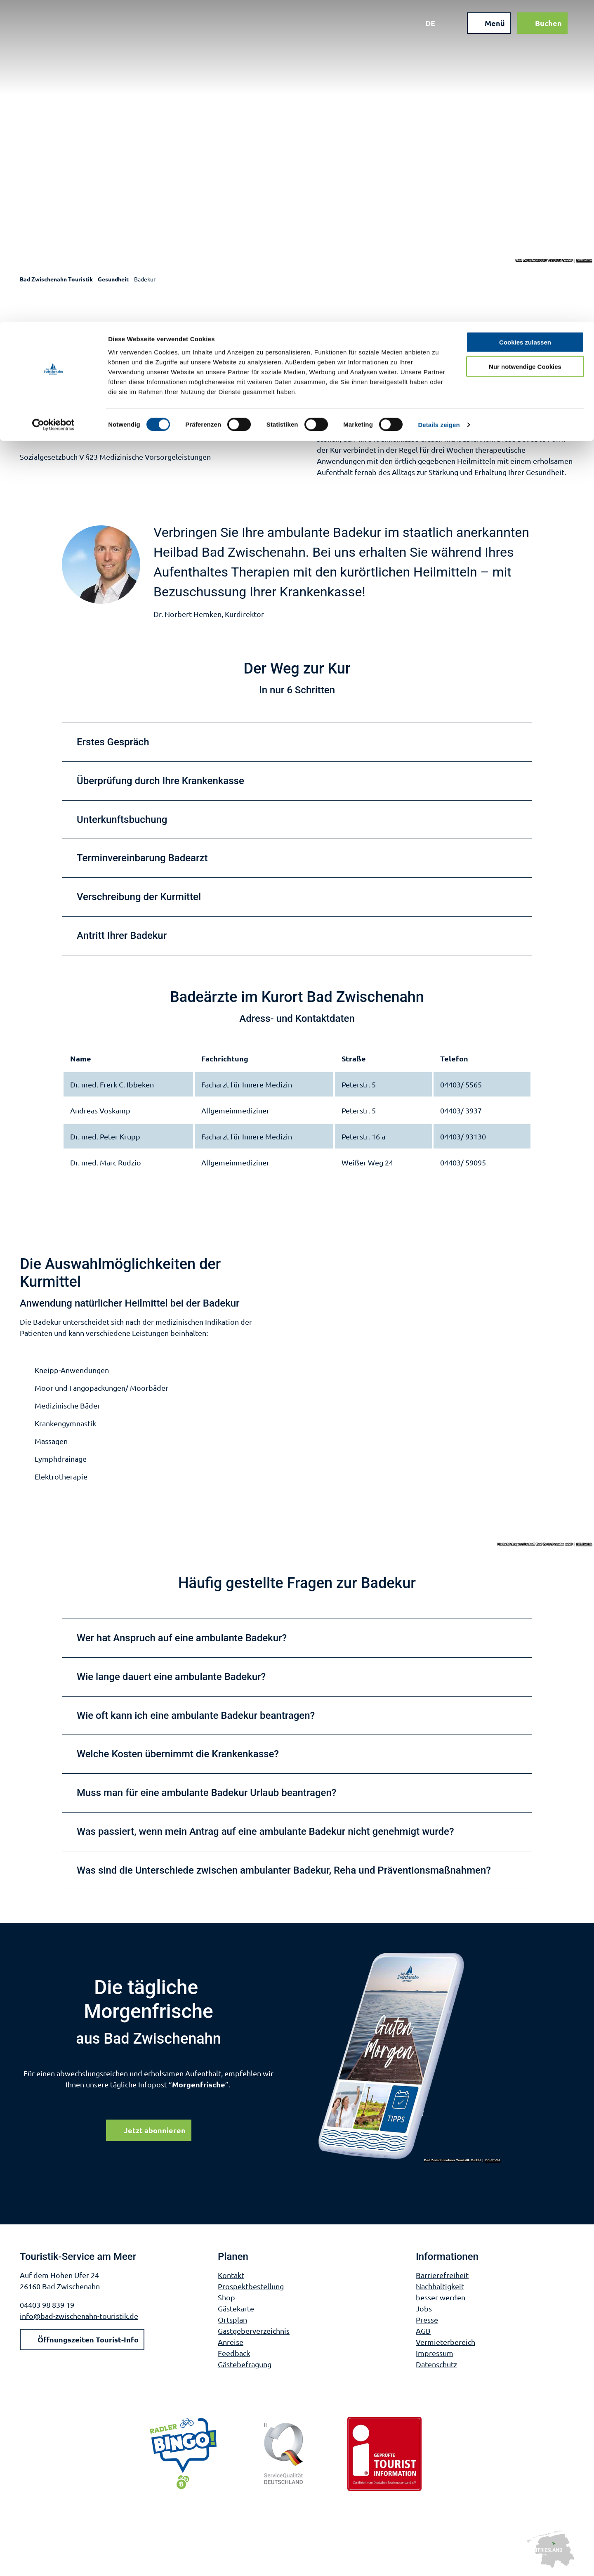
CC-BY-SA (584, 260)
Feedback (234, 2353)
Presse (427, 2319)
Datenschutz (436, 2364)
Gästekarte (236, 2308)
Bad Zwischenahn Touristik (56, 279)
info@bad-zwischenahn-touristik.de (79, 2315)
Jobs (424, 2308)
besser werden (440, 2297)
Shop (226, 2297)
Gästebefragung (244, 2364)
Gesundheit (113, 279)
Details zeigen (439, 102)
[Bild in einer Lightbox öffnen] (409, 2056)
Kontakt (231, 2275)
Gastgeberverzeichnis (254, 2330)
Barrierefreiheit (442, 2275)
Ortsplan (232, 2319)
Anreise (230, 2341)
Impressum (434, 2353)
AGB (423, 2330)
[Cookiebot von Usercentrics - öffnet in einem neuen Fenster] (53, 103)
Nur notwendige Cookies (525, 44)
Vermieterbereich (445, 2341)
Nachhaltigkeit (440, 2286)
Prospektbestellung (251, 2286)
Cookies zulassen (525, 20)
